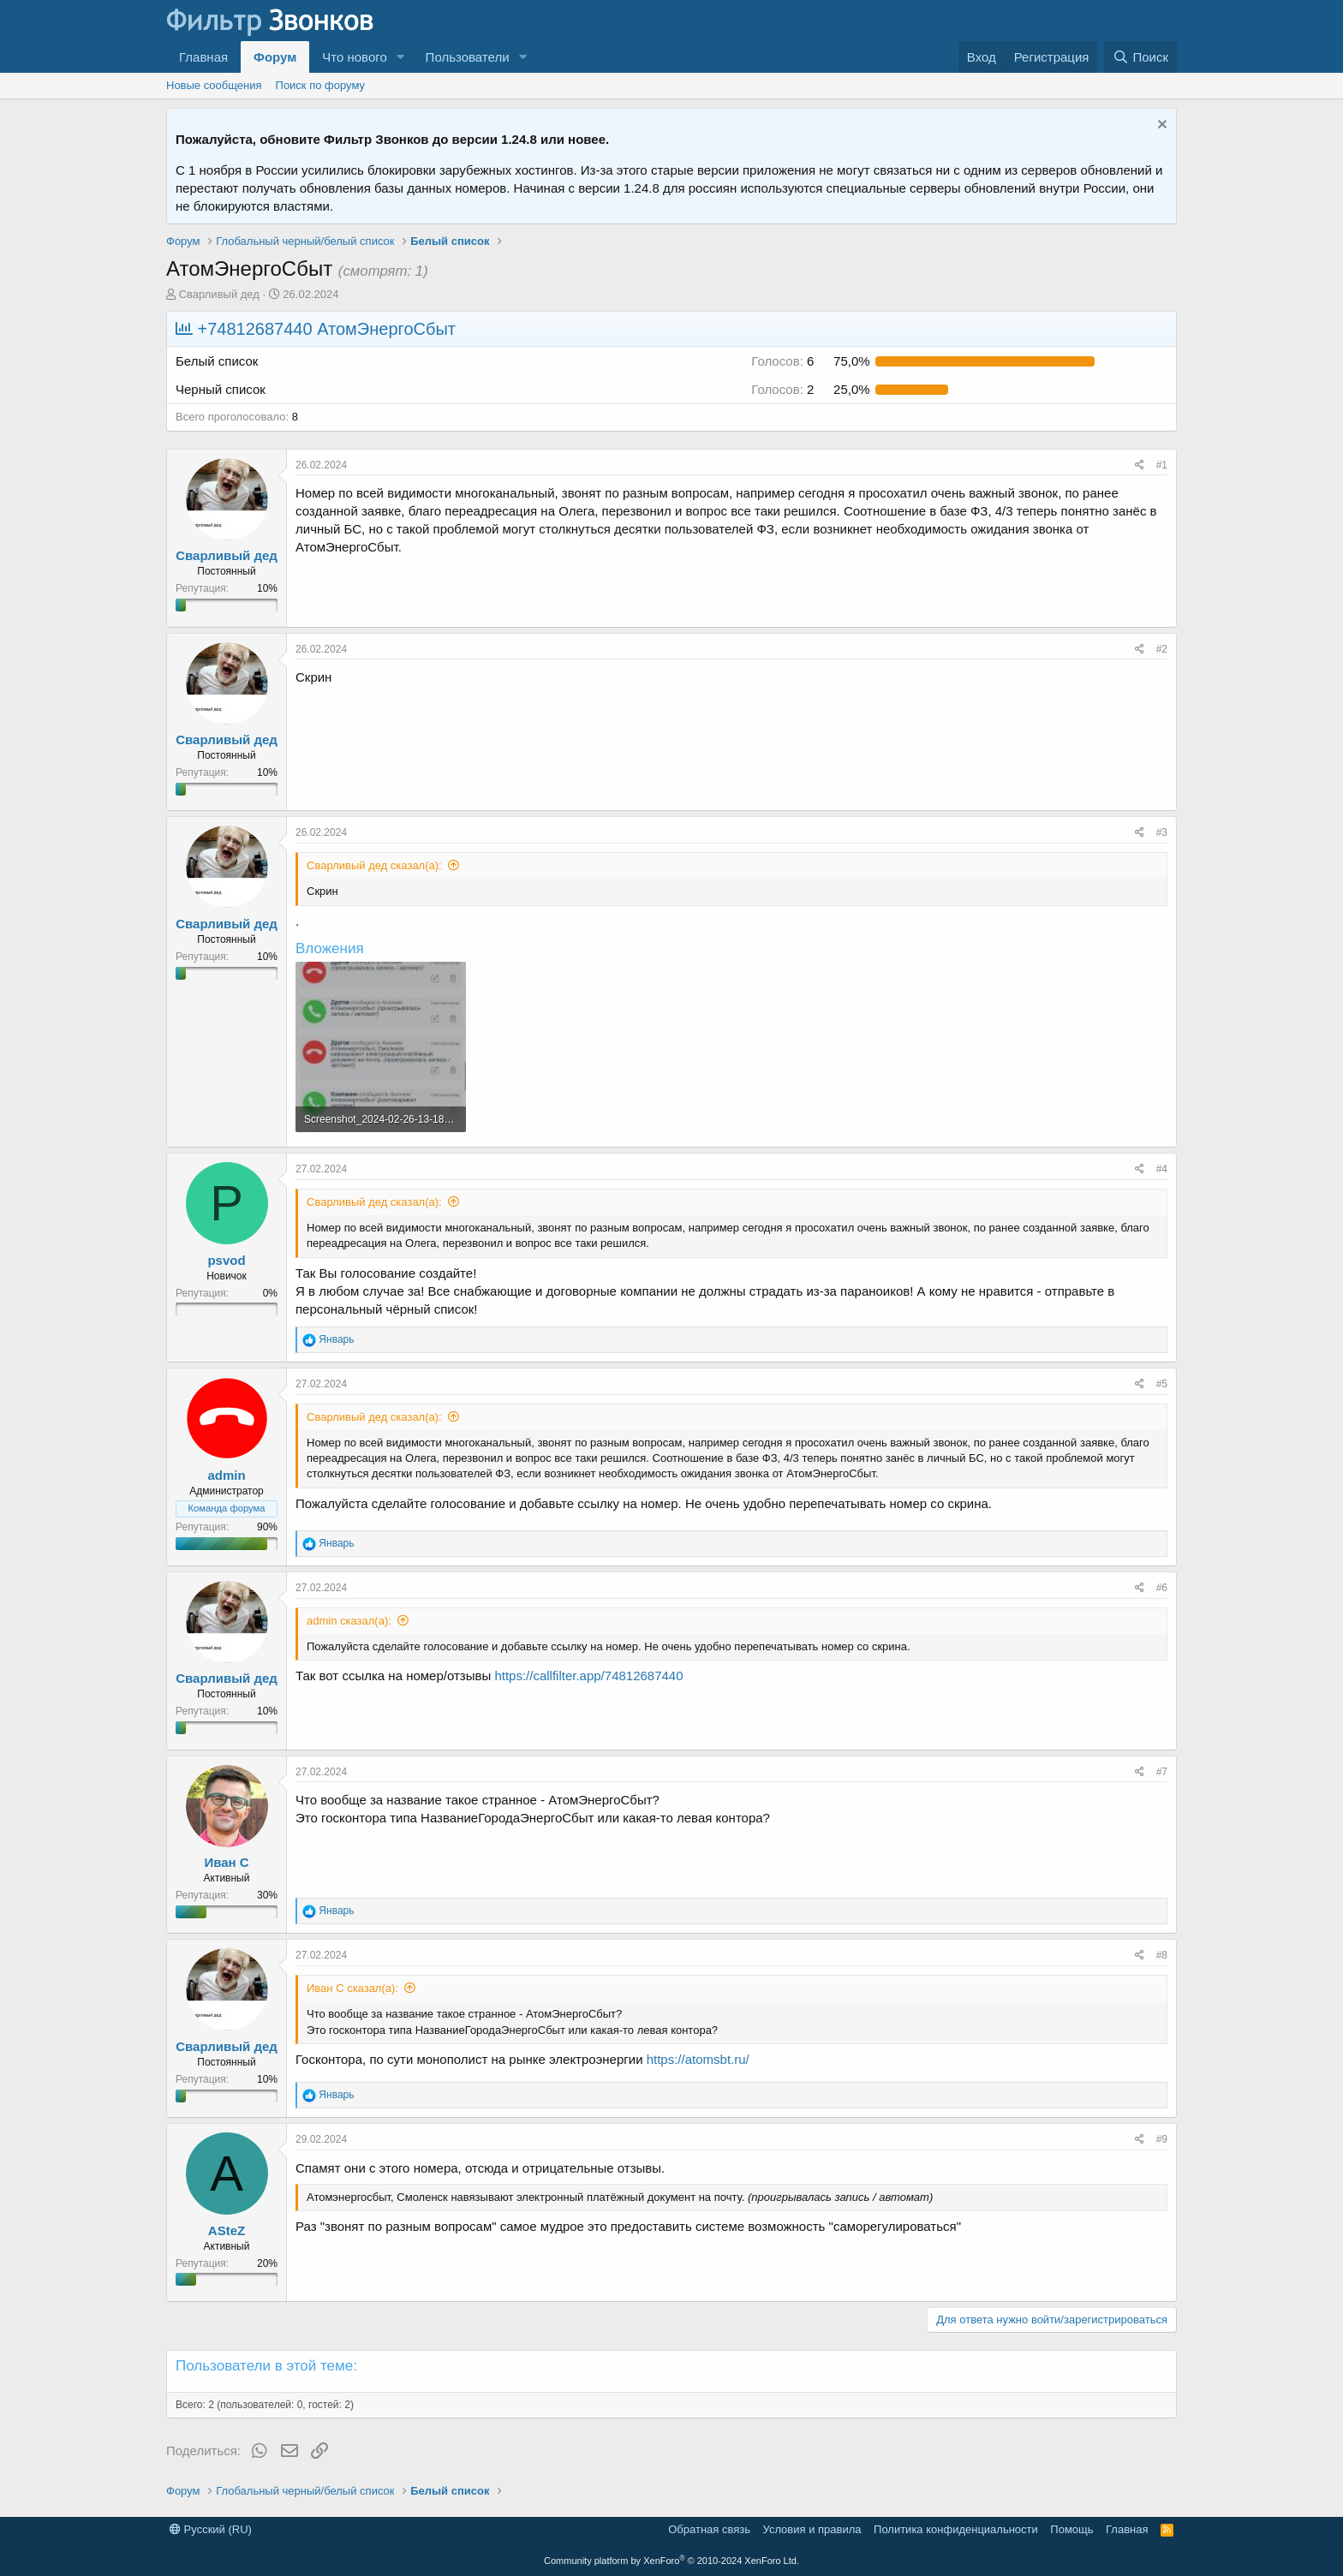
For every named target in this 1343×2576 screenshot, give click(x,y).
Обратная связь (709, 2529)
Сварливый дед (219, 294)
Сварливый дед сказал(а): (374, 865)
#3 (1161, 832)
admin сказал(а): (349, 1620)
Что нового (354, 57)
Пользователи (468, 57)
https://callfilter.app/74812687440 (588, 1675)
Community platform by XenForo (671, 2560)
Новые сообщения (214, 85)
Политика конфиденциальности (956, 2529)
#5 (1161, 1384)
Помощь (1071, 2529)
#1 (1161, 465)
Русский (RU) (211, 2529)
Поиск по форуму (320, 85)
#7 (1161, 1772)
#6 (1161, 1588)
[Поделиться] (1139, 465)
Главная (203, 57)
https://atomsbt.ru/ (698, 2059)
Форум (275, 57)
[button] (401, 57)
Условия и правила (812, 2529)
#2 (1161, 649)
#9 (1161, 2139)
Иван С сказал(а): (352, 1988)
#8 (1161, 1955)
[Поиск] (1140, 57)
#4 (1161, 1169)
